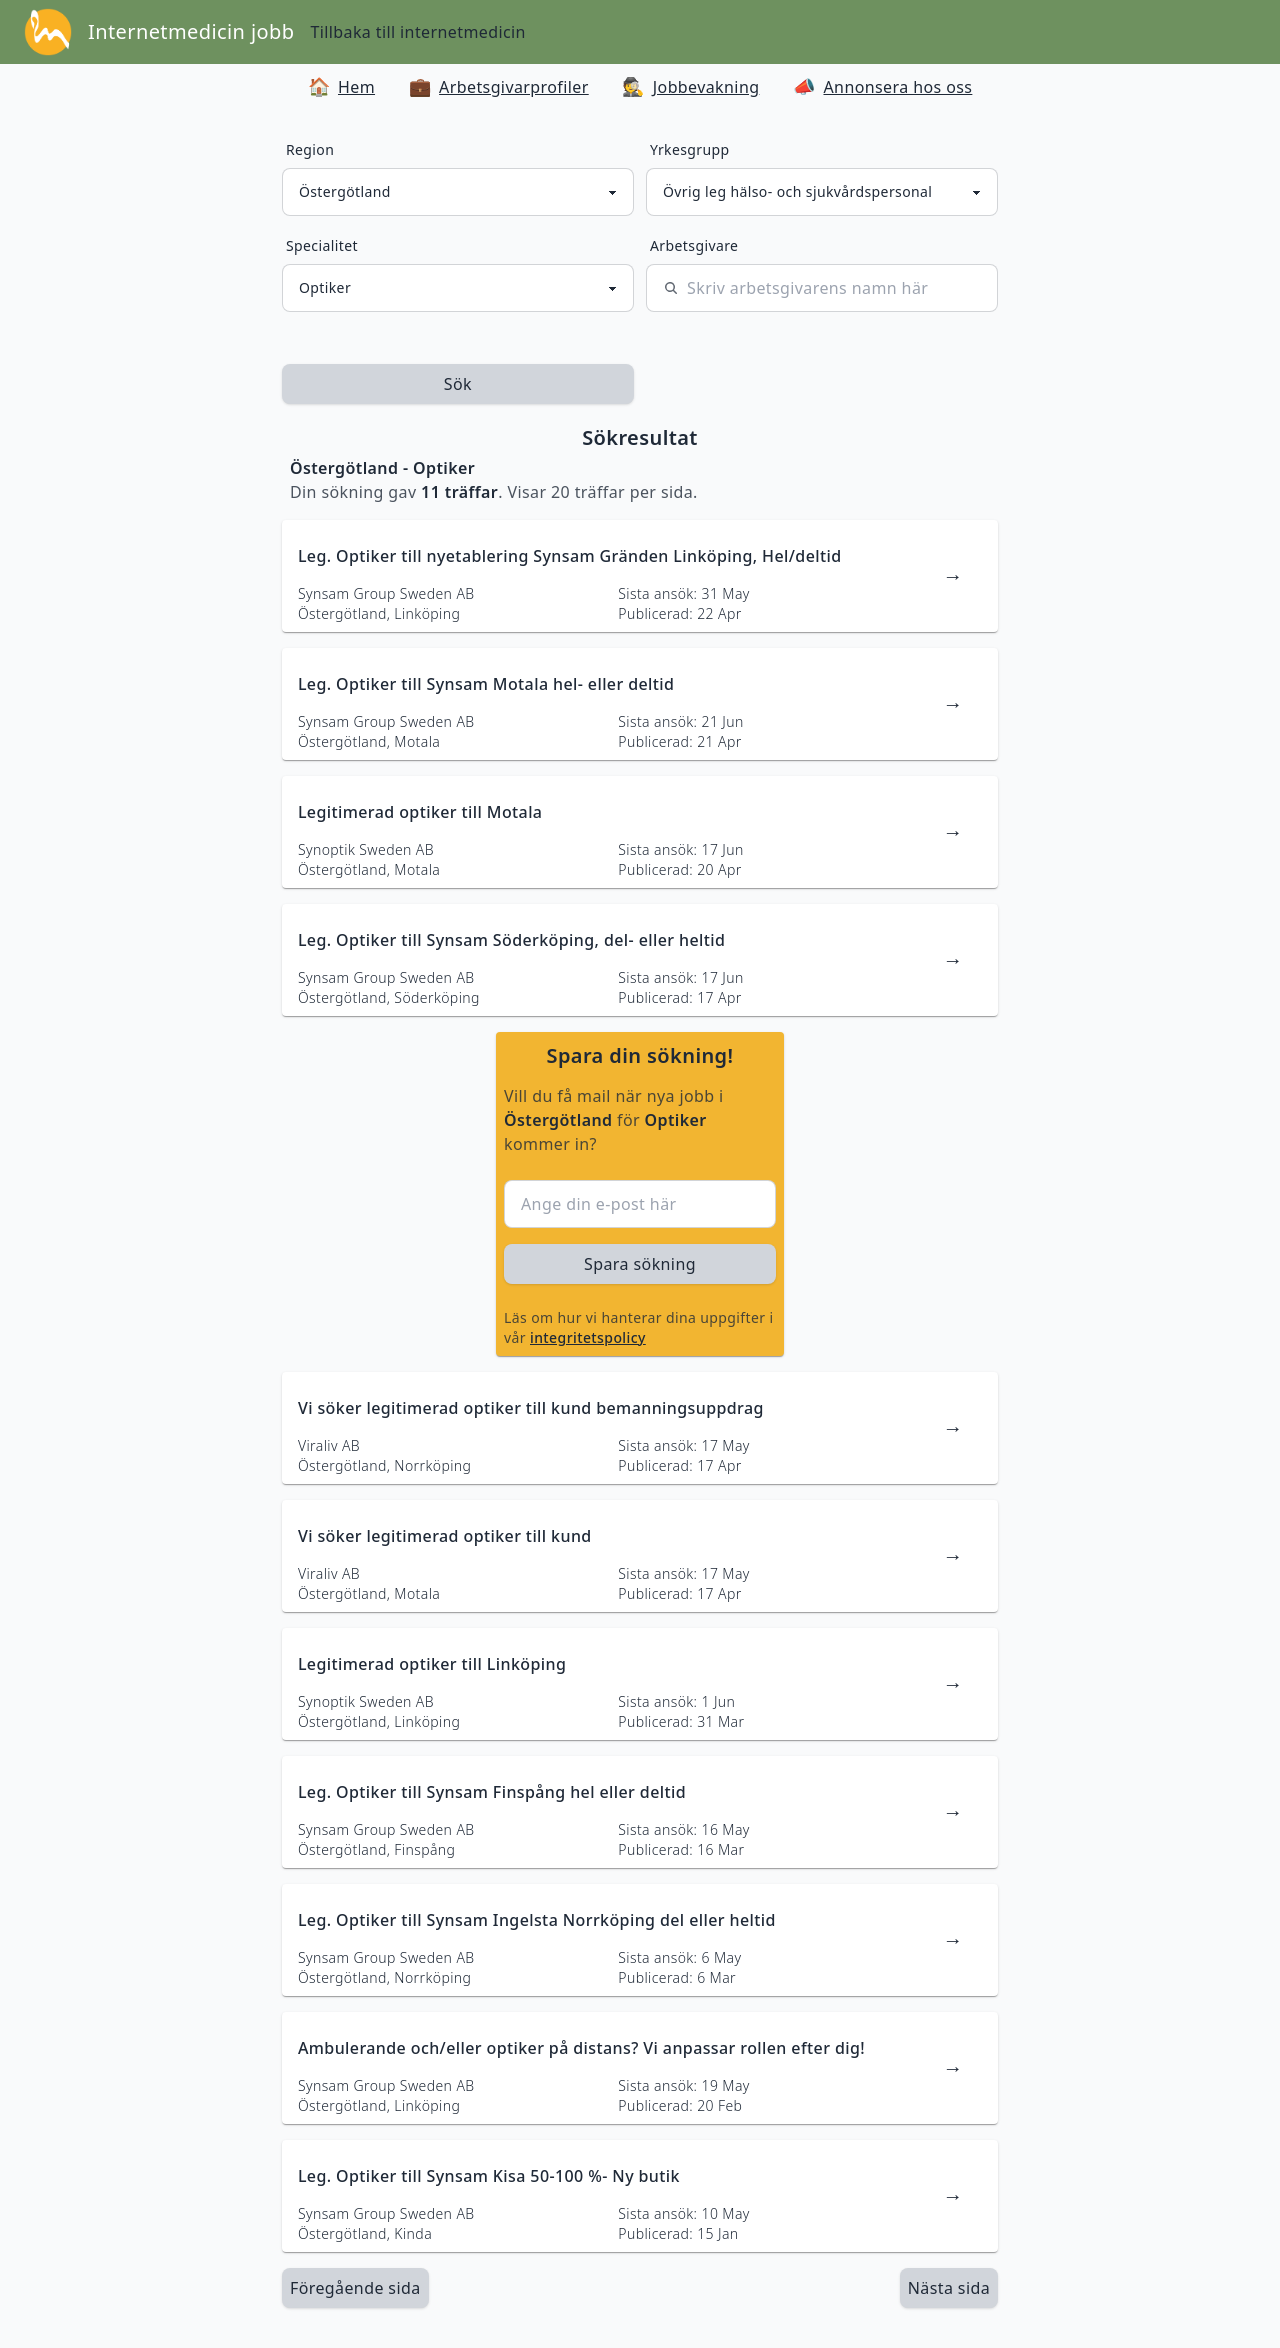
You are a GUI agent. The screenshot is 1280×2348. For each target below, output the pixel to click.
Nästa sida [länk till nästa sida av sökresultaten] (949, 2288)
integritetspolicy (588, 1337)
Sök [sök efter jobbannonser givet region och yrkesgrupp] (458, 384)
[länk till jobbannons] (640, 576)
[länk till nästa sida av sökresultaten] (949, 2288)
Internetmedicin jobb (191, 31)
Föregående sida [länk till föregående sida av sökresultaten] (355, 2288)
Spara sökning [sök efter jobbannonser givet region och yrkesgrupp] (640, 1264)
